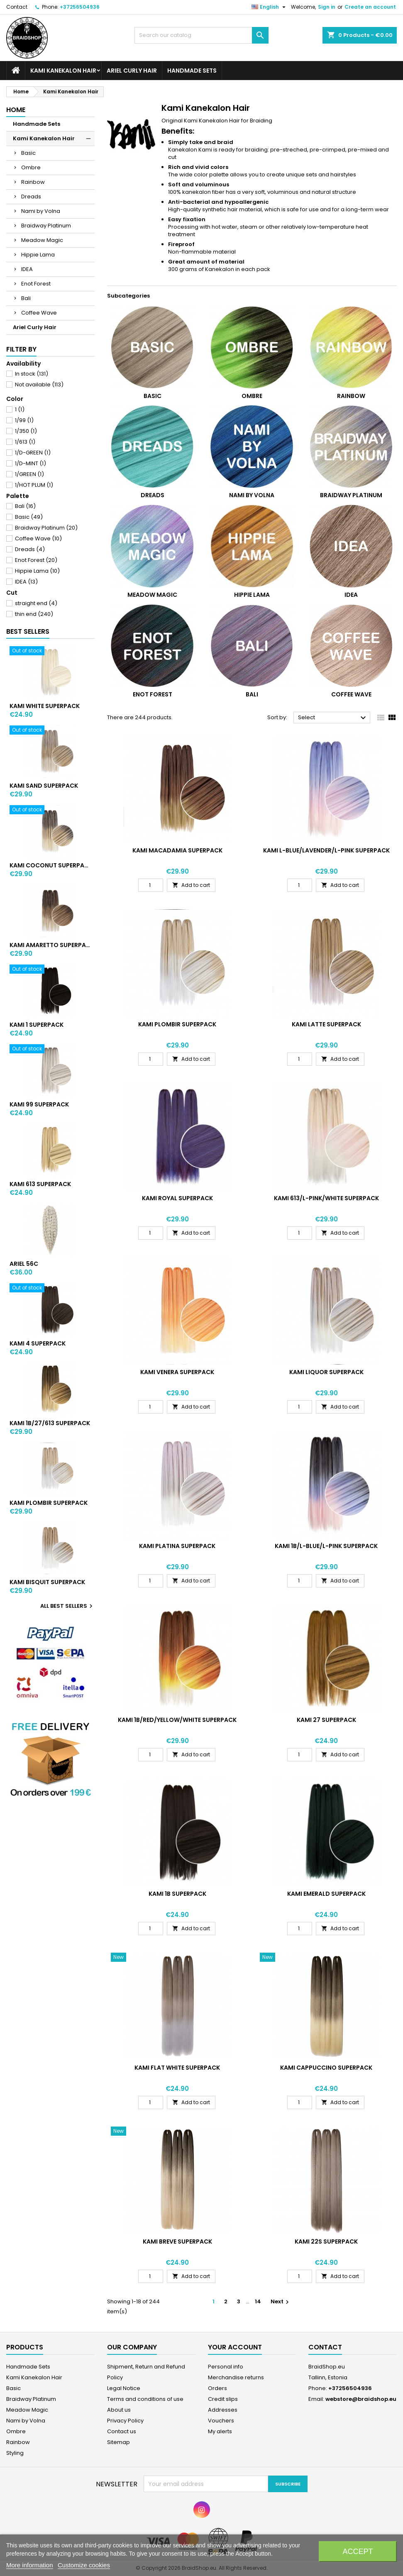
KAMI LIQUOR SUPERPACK (326, 1372)
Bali (26, 298)
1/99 (24, 420)
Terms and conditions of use (145, 2399)
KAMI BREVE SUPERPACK (177, 2241)
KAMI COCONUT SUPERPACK (50, 865)
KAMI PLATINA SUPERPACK (177, 1546)
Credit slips (223, 2399)
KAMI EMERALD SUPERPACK (326, 1894)
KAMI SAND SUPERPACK (44, 786)
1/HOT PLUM (34, 485)
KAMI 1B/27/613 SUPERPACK (50, 1423)
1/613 (25, 442)
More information (29, 2565)
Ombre (31, 167)
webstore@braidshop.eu (360, 2399)
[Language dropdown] (270, 7)
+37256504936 (80, 6)
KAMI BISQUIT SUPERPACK (47, 1582)
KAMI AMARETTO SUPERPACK (50, 945)
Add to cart (191, 885)
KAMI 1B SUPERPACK (177, 1894)
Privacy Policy (125, 2421)
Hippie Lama (38, 255)
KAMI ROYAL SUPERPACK (177, 1198)
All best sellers (67, 1606)
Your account (235, 2347)
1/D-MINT (30, 463)
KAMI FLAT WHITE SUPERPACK (177, 2067)
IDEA (27, 269)
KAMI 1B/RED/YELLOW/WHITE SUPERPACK (177, 1720)
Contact (16, 6)
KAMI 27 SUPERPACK (326, 1720)
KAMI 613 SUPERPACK (40, 1184)
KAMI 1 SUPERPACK (37, 1025)
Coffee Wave (39, 313)
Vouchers (221, 2421)
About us (119, 2410)
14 (258, 2301)
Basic (28, 153)
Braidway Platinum (46, 226)
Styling (15, 2453)
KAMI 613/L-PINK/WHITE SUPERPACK (326, 1198)
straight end (36, 603)
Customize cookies (84, 2565)
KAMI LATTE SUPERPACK (326, 1024)
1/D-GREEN (33, 453)
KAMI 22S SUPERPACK (326, 2241)
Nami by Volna (40, 211)
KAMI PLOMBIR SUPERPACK (49, 1503)
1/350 (26, 431)
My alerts (220, 2431)
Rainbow (33, 182)
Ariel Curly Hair (132, 70)
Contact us (121, 2431)
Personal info (225, 2367)
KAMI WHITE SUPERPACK (45, 706)
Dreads (31, 196)
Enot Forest (36, 284)
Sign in (326, 6)
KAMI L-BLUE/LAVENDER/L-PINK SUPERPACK (326, 850)
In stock (31, 374)
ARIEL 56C (24, 1264)
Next (281, 2301)
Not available (39, 384)
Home (15, 110)
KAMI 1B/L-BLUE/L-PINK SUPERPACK (326, 1546)
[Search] (201, 35)
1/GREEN (29, 474)
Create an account (370, 6)
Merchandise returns (236, 2377)
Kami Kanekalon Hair (63, 70)
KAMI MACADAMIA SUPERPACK (177, 850)
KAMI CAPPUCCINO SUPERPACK (326, 2067)
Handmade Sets (192, 70)
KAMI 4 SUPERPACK (38, 1343)
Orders (217, 2388)
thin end (34, 614)
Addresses (222, 2410)
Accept (357, 2551)
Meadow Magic (42, 240)
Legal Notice (123, 2388)
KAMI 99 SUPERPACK (39, 1104)
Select (333, 718)
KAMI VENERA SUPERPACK (177, 1372)
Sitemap (118, 2442)
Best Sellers (27, 631)
